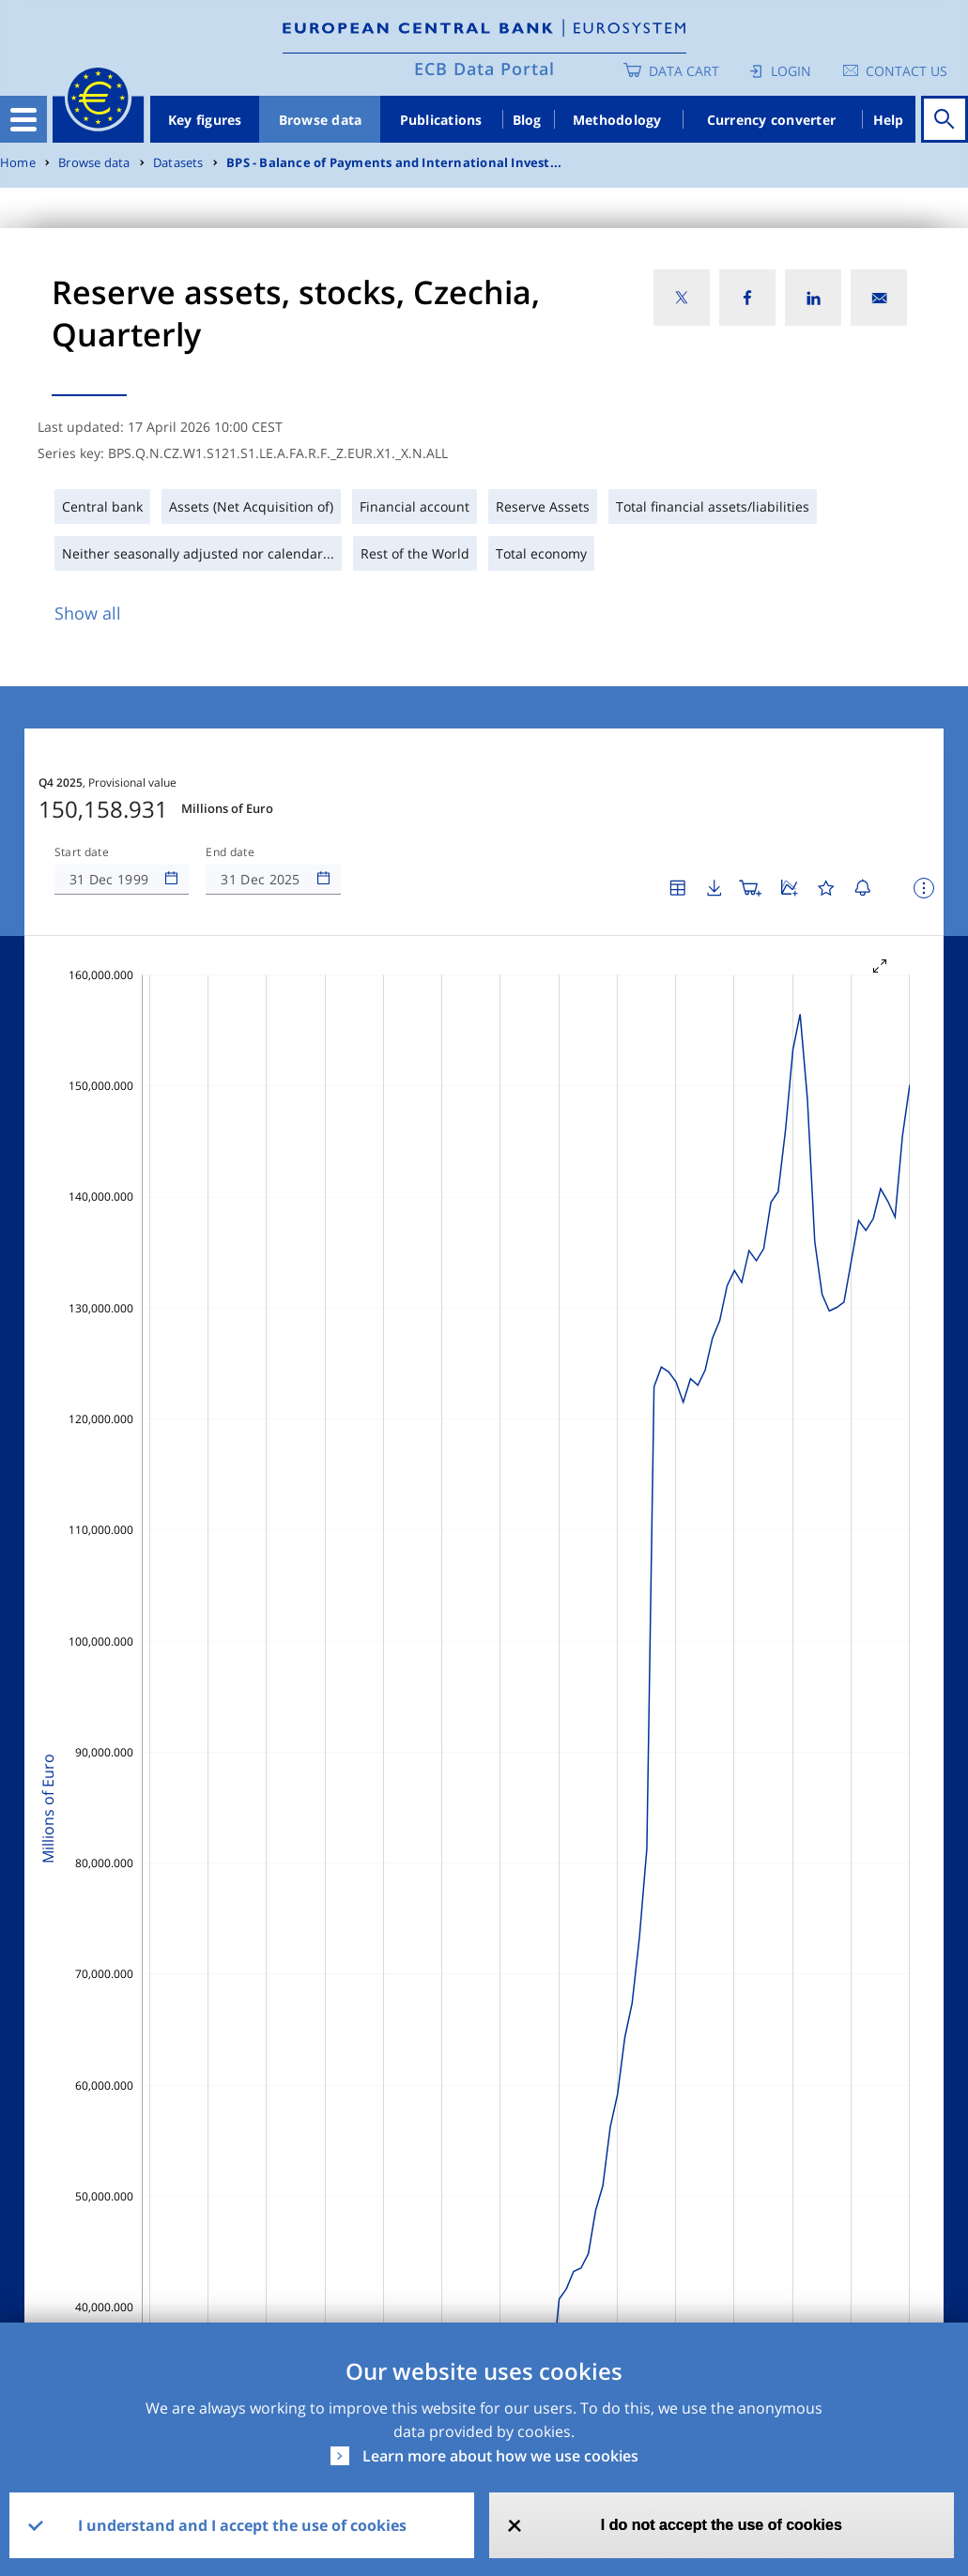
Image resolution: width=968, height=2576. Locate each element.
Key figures (205, 120)
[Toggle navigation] (23, 119)
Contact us (906, 71)
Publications (441, 120)
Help (888, 120)
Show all (87, 613)
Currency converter (772, 120)
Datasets (178, 163)
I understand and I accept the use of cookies (242, 2525)
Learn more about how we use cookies (500, 2456)
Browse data (320, 120)
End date (230, 852)
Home (18, 163)
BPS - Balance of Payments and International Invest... (393, 163)
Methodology (617, 120)
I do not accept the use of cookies (721, 2525)
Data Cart (684, 71)
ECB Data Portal (484, 68)
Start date (81, 852)
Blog (527, 120)
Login (791, 71)
